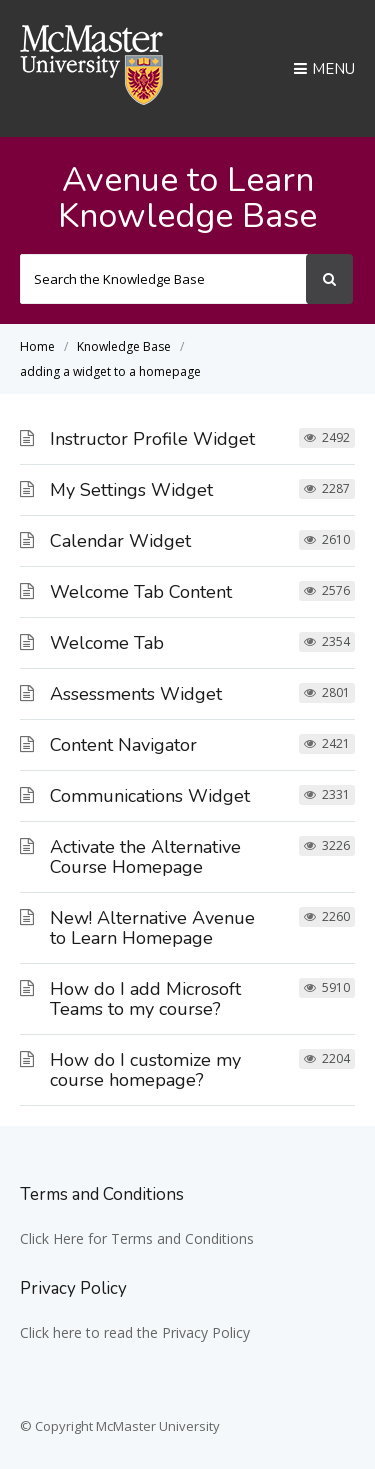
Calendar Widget (120, 541)
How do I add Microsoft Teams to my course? (145, 999)
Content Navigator (123, 745)
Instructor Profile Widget (152, 439)
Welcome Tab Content (141, 592)
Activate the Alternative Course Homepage (145, 857)
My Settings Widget (131, 490)
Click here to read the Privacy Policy (135, 1332)
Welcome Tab (107, 643)
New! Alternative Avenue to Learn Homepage (152, 928)
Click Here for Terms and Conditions (137, 1238)
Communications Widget (150, 796)
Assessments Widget (136, 694)
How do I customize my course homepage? (145, 1070)
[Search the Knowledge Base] (164, 279)
